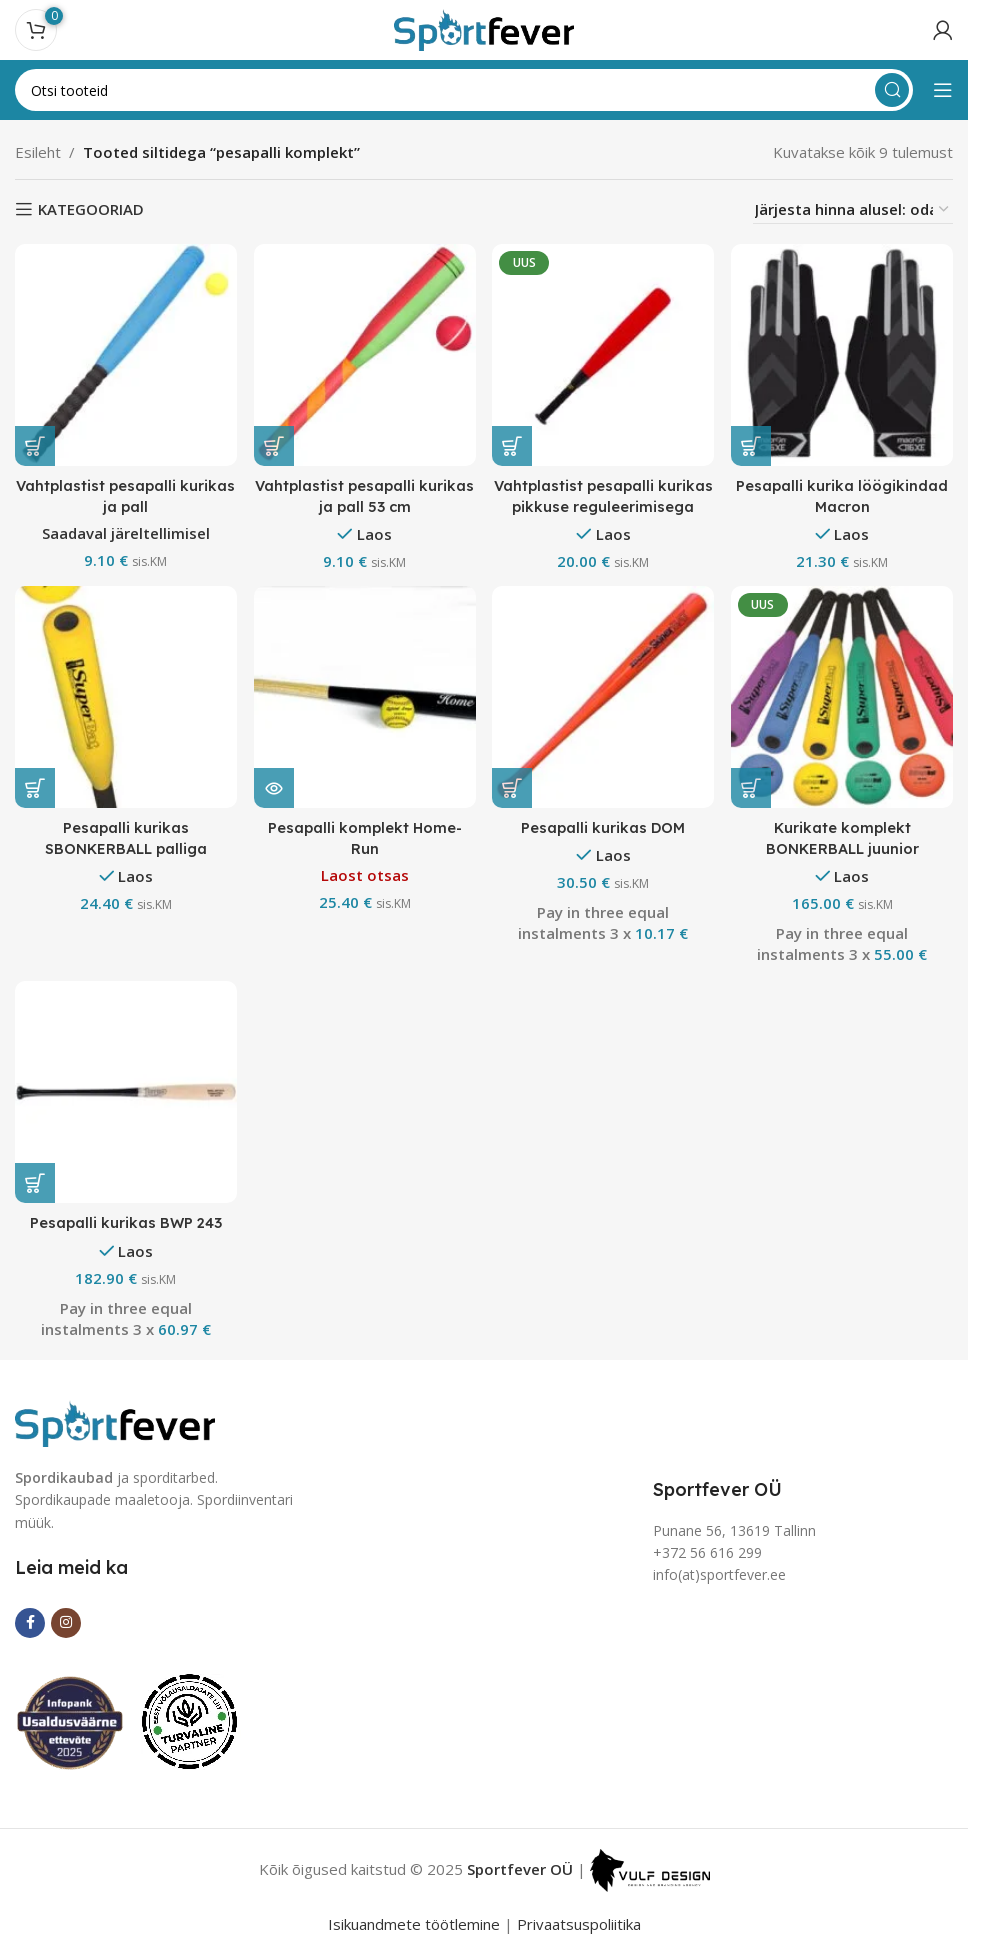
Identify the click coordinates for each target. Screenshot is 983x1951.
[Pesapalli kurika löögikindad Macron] (844, 354)
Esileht (38, 152)
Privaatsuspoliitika (579, 1923)
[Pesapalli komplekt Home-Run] (365, 697)
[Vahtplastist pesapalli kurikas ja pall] (125, 354)
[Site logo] (484, 28)
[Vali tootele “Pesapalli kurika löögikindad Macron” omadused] (754, 444)
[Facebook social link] (30, 1622)
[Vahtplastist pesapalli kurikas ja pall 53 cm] (365, 354)
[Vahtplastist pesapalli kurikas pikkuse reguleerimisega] (604, 354)
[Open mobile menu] (943, 90)
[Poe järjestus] (853, 209)
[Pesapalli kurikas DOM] (604, 697)
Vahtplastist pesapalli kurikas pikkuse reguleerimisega (604, 504)
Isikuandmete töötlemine (414, 1923)
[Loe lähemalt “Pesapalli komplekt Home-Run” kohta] (275, 786)
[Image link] (115, 1420)
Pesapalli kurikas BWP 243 (124, 1222)
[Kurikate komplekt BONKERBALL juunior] (844, 697)
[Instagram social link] (66, 1622)
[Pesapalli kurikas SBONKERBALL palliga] (125, 697)
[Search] (464, 90)
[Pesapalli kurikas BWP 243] (125, 1093)
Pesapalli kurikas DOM (604, 825)
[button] (35, 444)
